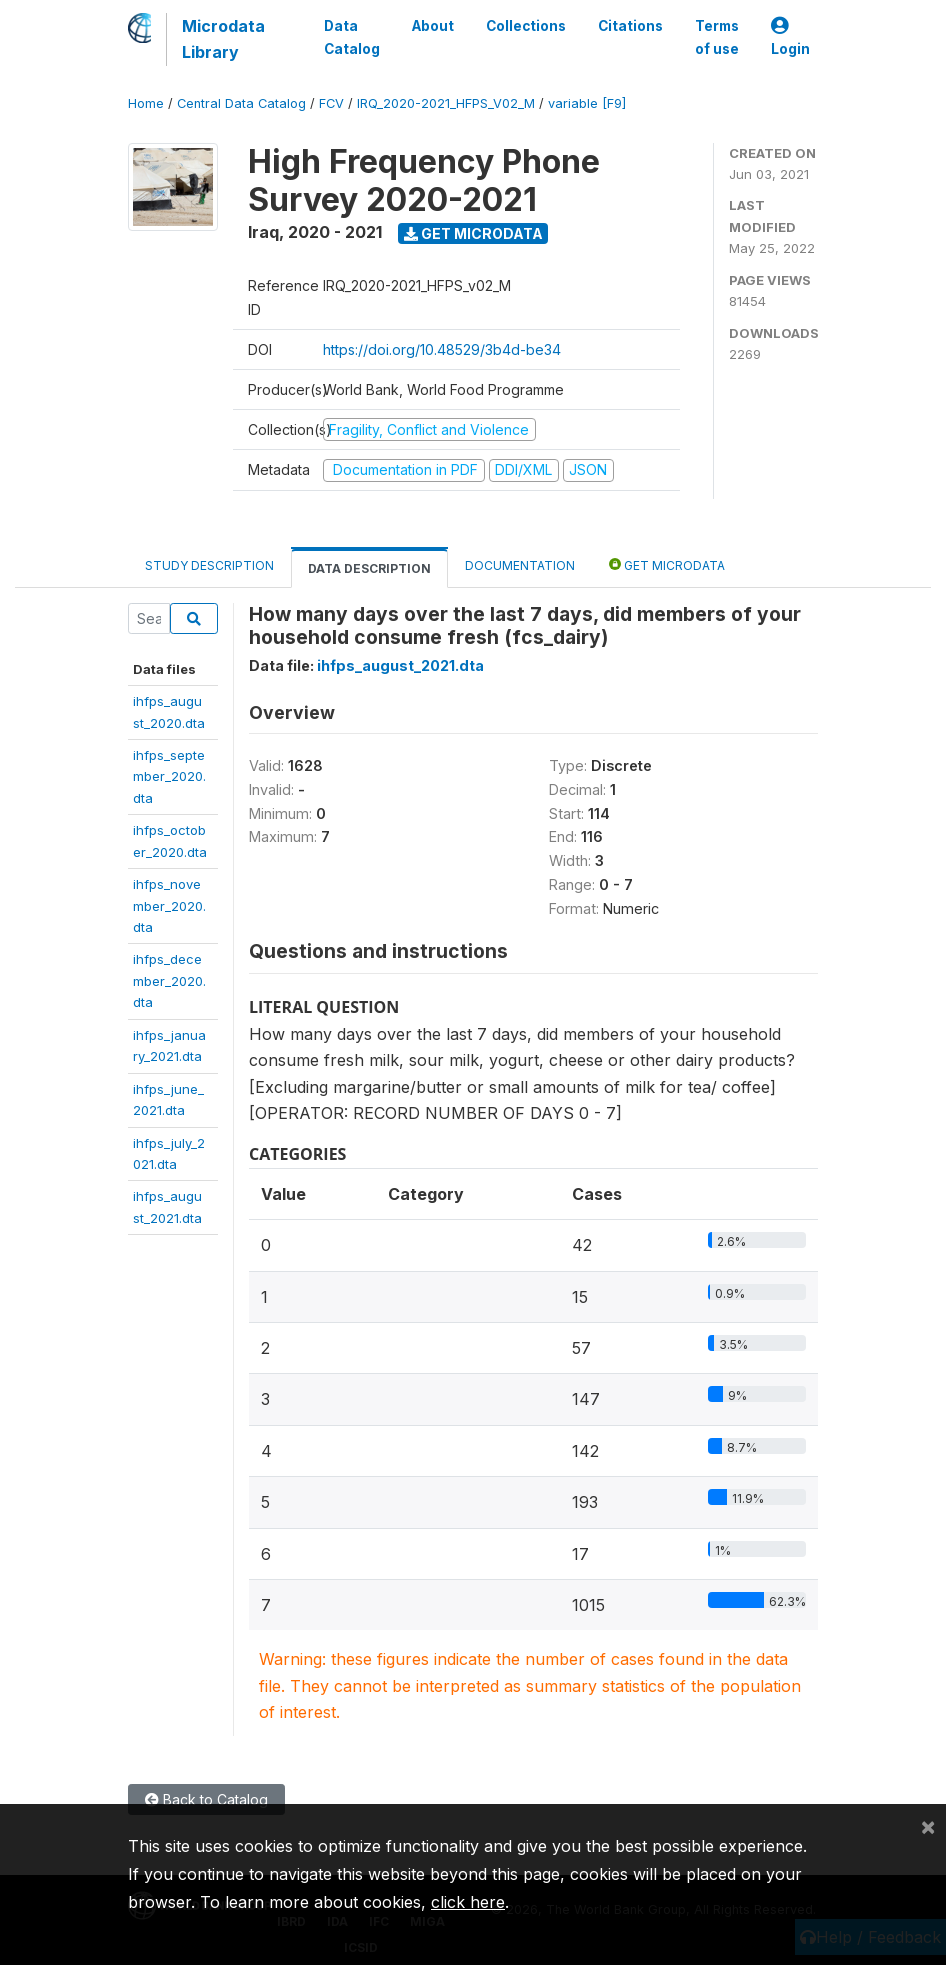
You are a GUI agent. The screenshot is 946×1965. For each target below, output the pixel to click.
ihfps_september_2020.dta (169, 776)
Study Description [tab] (209, 565)
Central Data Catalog (241, 103)
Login (790, 37)
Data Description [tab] (369, 568)
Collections (526, 26)
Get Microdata (473, 233)
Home (146, 103)
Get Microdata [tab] (667, 564)
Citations (630, 26)
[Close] (928, 1826)
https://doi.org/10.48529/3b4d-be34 (442, 349)
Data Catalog (352, 37)
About (433, 26)
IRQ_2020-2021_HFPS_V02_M (446, 103)
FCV (331, 103)
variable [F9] (587, 103)
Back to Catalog (206, 1799)
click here (468, 1902)
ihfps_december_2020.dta (169, 980)
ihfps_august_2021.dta (400, 665)
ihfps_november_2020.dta (169, 905)
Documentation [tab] (520, 565)
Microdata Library (223, 39)
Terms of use (717, 37)
